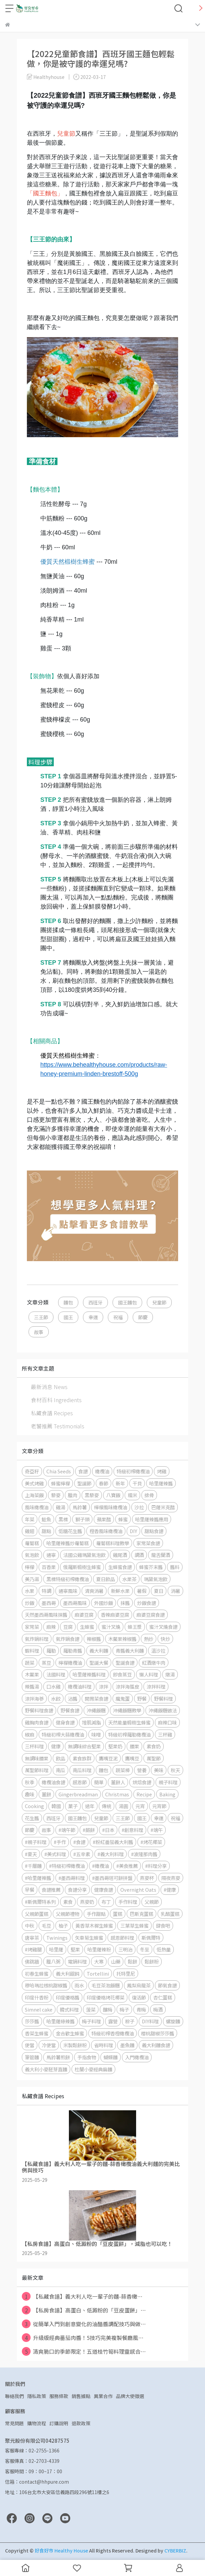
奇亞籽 (32, 1471)
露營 (113, 2021)
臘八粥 (53, 1961)
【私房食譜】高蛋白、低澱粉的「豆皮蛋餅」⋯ (84, 2310)
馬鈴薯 (80, 1507)
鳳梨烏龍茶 (139, 1985)
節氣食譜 (167, 1985)
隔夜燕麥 (170, 1877)
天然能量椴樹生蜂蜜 (129, 1722)
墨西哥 (49, 1602)
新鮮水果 (120, 1590)
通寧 (51, 1554)
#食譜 (79, 1841)
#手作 (60, 1841)
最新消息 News (49, 1387)
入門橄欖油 (137, 2057)
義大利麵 (98, 1650)
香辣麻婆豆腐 (115, 1614)
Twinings (57, 1937)
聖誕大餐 (98, 1662)
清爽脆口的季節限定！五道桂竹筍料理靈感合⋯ (84, 2351)
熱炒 (148, 1638)
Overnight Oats (138, 1889)
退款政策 (81, 2423)
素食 (68, 1901)
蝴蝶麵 (111, 2057)
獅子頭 (82, 1519)
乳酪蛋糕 (170, 1913)
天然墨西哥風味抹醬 (46, 1614)
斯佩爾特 (150, 1937)
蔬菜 (29, 1662)
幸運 (93, 1317)
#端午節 (66, 1829)
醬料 (174, 1566)
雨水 (79, 1985)
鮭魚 (46, 1519)
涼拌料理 (156, 1686)
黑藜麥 (92, 1495)
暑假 (142, 1590)
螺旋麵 (173, 2021)
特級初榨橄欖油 (133, 1471)
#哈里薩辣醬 (38, 1877)
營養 (142, 1770)
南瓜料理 (82, 1770)
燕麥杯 (147, 1877)
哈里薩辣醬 (161, 1483)
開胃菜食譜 (96, 1698)
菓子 (73, 1805)
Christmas (117, 1794)
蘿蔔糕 (32, 1543)
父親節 (152, 1901)
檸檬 (29, 1566)
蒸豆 (46, 1662)
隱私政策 (36, 2396)
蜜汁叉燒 (110, 1626)
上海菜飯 (34, 1495)
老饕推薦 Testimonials (57, 1426)
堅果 (75, 1949)
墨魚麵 (127, 2045)
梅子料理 (91, 2021)
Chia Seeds (58, 1471)
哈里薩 (56, 1949)
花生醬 (32, 1818)
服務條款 (58, 2396)
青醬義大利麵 (130, 1650)
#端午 (157, 1829)
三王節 (41, 1317)
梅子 (124, 2009)
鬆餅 (132, 1961)
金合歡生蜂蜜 (70, 2033)
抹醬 (125, 1602)
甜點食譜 (154, 1530)
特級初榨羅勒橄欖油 (129, 1734)
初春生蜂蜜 (36, 1973)
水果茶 (129, 1578)
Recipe (144, 1794)
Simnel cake (38, 2009)
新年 (120, 1483)
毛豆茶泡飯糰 (105, 1985)
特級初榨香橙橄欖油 (112, 2033)
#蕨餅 (89, 1829)
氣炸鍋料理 (36, 1638)
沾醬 (72, 1698)
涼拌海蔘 (34, 1698)
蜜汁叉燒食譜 (163, 1626)
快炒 (165, 1638)
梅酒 (158, 2009)
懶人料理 (148, 1674)
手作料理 (127, 1901)
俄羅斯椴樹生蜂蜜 (82, 1566)
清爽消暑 (94, 1590)
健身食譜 (65, 1722)
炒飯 (29, 1602)
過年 (89, 1805)
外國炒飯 (103, 1602)
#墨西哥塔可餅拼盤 (112, 1877)
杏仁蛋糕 (162, 1997)
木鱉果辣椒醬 (122, 1638)
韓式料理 (69, 2009)
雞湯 (60, 1507)
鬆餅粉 (152, 1961)
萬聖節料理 (36, 1770)
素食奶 (154, 1746)
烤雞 (161, 1471)
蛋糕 (117, 1913)
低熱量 (164, 1949)
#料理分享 (156, 1865)
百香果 (49, 1566)
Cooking (34, 1805)
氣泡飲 (32, 1554)
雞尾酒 (120, 1554)
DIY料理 (150, 2021)
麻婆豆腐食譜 (150, 1614)
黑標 (63, 1519)
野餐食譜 (69, 1710)
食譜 (83, 1471)
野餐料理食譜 (39, 1710)
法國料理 (55, 1674)
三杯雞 (165, 1734)
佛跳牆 (32, 1961)
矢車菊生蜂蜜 (89, 1937)
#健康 (170, 1889)
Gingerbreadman (78, 1794)
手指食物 (86, 2057)
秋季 (29, 1782)
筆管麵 (32, 2057)
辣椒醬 (94, 1638)
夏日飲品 (105, 1578)
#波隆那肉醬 (144, 1853)
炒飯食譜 (146, 1602)
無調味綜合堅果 (84, 1746)
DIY (133, 1530)
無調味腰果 (36, 1758)
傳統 (106, 1805)
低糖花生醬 (70, 1530)
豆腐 (68, 1626)
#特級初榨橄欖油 (67, 1865)
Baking (167, 1794)
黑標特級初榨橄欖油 (67, 1578)
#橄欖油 (100, 1865)
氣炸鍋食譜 (67, 1638)
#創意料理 (132, 1829)
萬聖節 (154, 1758)
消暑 (175, 1590)
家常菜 (32, 1626)
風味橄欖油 (36, 1507)
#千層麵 (33, 1865)
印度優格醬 (67, 1997)
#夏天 (31, 1853)
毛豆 (46, 1925)
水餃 (55, 1698)
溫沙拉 (158, 1650)
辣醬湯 (32, 1686)
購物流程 (36, 2423)
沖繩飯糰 (96, 1710)
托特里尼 (125, 1973)
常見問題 (14, 2423)
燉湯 (170, 1674)
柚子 (63, 1925)
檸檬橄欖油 (70, 1662)
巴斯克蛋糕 (141, 1913)
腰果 (134, 1746)
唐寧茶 (32, 1937)
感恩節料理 (122, 1937)
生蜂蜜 (87, 1626)
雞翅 (29, 1530)
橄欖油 (102, 1471)
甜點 (46, 1530)
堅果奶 (115, 1746)
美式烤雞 (34, 1483)
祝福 (118, 1317)
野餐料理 (163, 1698)
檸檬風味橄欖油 (110, 1507)
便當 (29, 2045)
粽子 (129, 2021)
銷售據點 (81, 2396)
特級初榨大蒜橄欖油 (63, 1734)
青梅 (141, 2009)
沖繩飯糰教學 (127, 1710)
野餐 (142, 1698)
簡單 (99, 1782)
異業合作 (103, 2396)
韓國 (56, 1805)
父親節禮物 (67, 1913)
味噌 (96, 1734)
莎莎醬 (32, 2021)
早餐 (29, 1889)
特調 (46, 1590)
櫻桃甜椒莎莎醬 (157, 2033)
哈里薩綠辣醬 (60, 2021)
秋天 (175, 1770)
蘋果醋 (104, 1519)
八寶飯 (113, 1495)
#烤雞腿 (33, 1949)
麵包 (68, 1302)
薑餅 (46, 1794)
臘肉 (72, 1495)
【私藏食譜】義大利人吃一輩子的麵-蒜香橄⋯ (82, 2296)
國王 (68, 1317)
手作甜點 (96, 1913)
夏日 (158, 1590)
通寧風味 (67, 1590)
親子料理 (168, 1782)
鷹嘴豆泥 (108, 1758)
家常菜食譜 (148, 1543)
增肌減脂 (91, 1722)
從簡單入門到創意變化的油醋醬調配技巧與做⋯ (84, 2323)
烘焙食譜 (141, 1782)
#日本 (108, 1829)
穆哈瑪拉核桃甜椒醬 (46, 1985)
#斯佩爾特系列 (40, 1901)
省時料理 (103, 2045)
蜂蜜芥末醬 (151, 1566)
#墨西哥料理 (71, 1877)
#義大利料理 (110, 1853)
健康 (55, 1746)
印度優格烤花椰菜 (105, 1997)
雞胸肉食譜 (36, 1722)
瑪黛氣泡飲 (155, 1578)
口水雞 (53, 1686)
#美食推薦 (127, 1865)
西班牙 (95, 1302)
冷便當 (49, 2045)
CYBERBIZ (175, 2550)
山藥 (115, 1961)
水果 (29, 1590)
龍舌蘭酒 (160, 1554)
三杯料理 (34, 1746)
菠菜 (90, 2009)
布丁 (106, 1901)
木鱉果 (32, 1674)
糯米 (132, 1495)
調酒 (139, 1554)
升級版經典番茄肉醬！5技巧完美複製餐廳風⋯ (83, 2337)
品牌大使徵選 (130, 2396)
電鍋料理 (77, 1961)
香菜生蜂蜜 (36, 2033)
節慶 (143, 1317)
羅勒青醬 (72, 1650)
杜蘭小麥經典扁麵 (93, 2069)
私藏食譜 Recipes (52, 1413)
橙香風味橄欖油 (105, 1530)
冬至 (144, 1949)
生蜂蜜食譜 (120, 1566)
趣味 (29, 1794)
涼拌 (103, 1686)
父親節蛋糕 (36, 1913)
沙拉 (139, 1507)
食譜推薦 (51, 1889)
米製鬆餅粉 (75, 2045)
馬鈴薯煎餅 (58, 2057)
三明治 (125, 1949)
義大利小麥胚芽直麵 (46, 2069)
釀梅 (107, 2009)
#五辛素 (81, 1853)
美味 (158, 1770)
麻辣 (51, 1626)
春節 (103, 1483)
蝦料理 (32, 1650)
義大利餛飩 (67, 1973)
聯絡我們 (14, 2396)
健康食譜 (103, 1889)
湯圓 (123, 1805)
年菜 (29, 1519)
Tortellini (98, 1973)
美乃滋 (32, 1578)
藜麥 (55, 1495)
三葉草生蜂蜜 (134, 1925)
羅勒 (51, 1650)
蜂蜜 (123, 1519)
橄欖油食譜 (53, 1782)
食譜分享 (77, 1889)
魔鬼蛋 (123, 1698)
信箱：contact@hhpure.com (37, 2481)
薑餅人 (118, 1782)
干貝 (137, 1483)
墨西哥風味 (75, 1602)
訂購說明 (58, 2423)
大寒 (99, 1961)
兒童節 (159, 1302)
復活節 (139, 1997)
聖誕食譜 (125, 1662)
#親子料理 (35, 1841)
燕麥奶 (87, 1901)
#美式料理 (55, 1853)
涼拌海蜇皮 (127, 1686)
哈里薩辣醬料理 (89, 1674)
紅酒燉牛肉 (153, 1662)
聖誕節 (84, 1483)
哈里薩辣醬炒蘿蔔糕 (67, 1543)
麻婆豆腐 (84, 1614)
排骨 (149, 1495)
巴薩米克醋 (163, 1507)
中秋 (29, 1925)
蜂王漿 (135, 1626)
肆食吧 (163, 1925)
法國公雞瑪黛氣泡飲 (84, 1554)
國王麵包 (127, 1302)
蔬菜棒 (123, 1770)
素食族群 (82, 1758)
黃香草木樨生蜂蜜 (94, 1925)
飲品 (60, 1758)
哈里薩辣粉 (99, 1949)
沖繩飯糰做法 (163, 1710)
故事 (38, 1331)
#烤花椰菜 (151, 1841)
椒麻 (29, 1734)
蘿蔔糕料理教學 (112, 1543)
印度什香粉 (36, 1997)
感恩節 (80, 1782)
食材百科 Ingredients (56, 1400)
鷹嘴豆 (132, 1758)
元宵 (140, 1805)
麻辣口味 (167, 1722)
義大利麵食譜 (156, 2045)
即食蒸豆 (122, 1674)
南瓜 (60, 1770)
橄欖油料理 (79, 1686)
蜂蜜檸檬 (60, 1483)
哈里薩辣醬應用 (151, 1519)
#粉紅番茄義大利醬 (113, 1841)
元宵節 (159, 1805)
